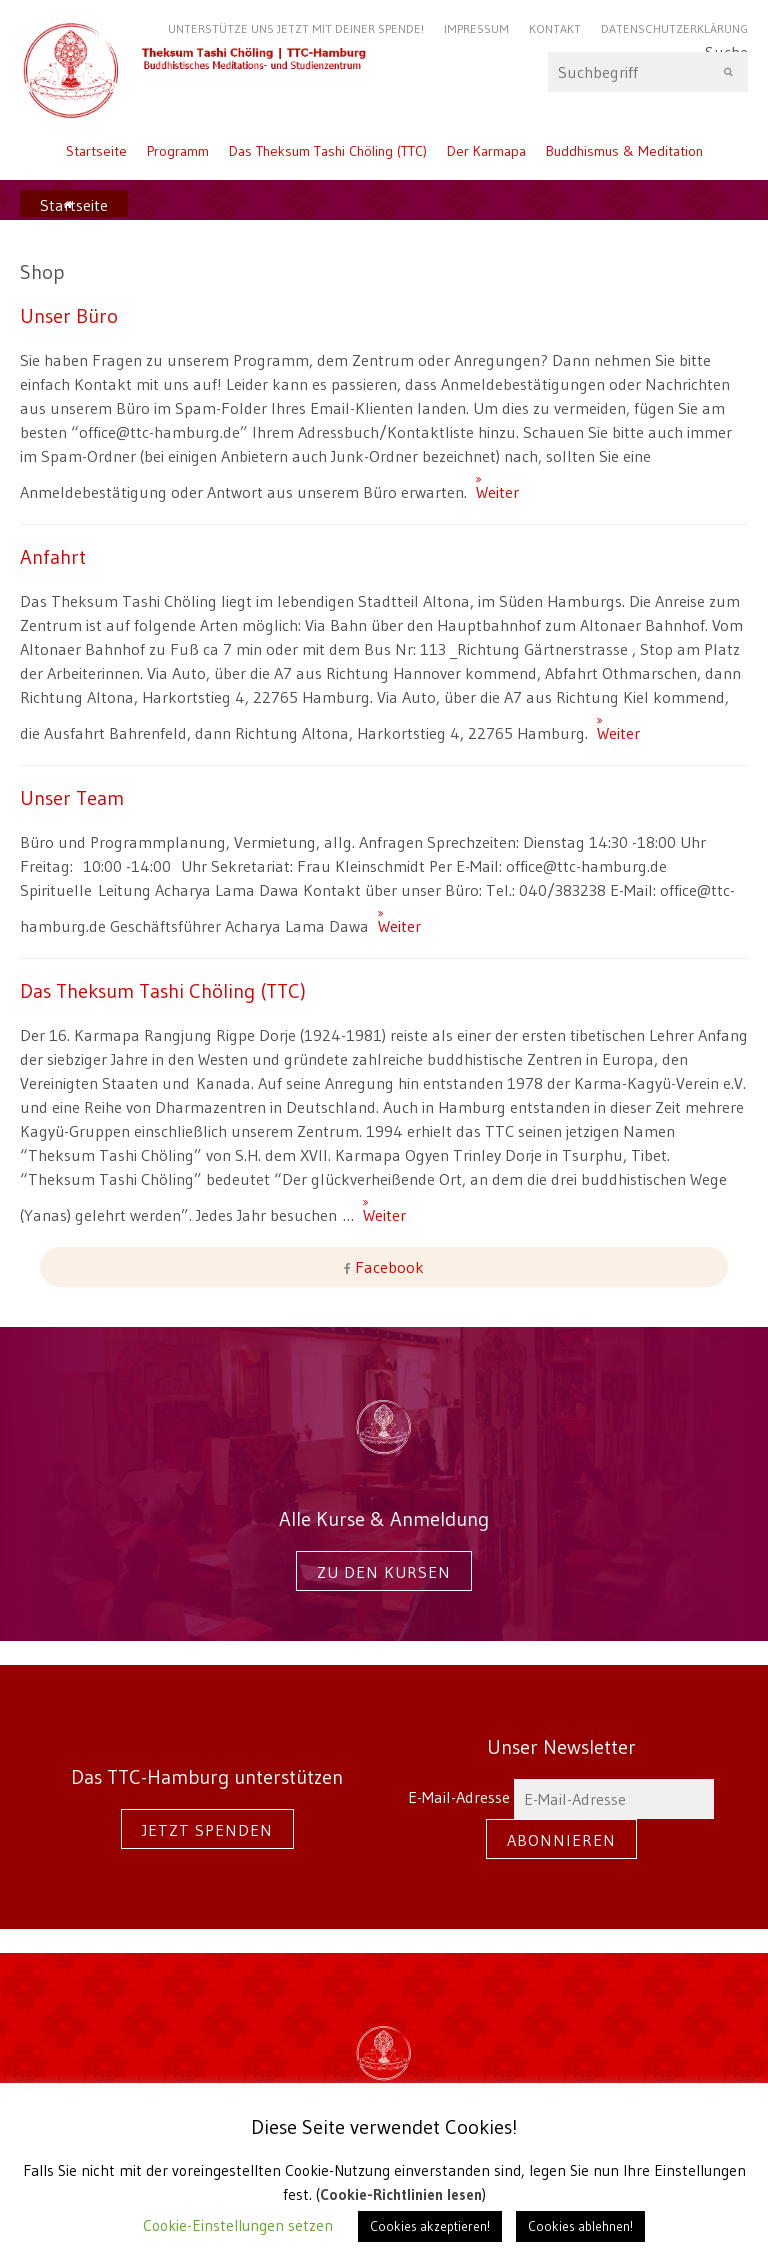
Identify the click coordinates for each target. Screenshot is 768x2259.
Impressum (476, 28)
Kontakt (555, 28)
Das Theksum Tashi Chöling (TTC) (328, 151)
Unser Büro (69, 315)
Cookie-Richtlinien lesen (400, 2194)
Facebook (387, 1267)
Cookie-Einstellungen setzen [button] (238, 2225)
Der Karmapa (486, 151)
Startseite (96, 151)
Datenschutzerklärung (674, 28)
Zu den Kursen (384, 1572)
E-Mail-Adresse (561, 1797)
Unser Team (72, 797)
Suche (648, 72)
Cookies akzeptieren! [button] (430, 2226)
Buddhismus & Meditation (624, 151)
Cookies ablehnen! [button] (580, 2226)
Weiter (484, 483)
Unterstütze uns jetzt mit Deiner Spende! (296, 28)
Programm (178, 151)
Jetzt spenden (207, 1830)
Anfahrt (53, 556)
